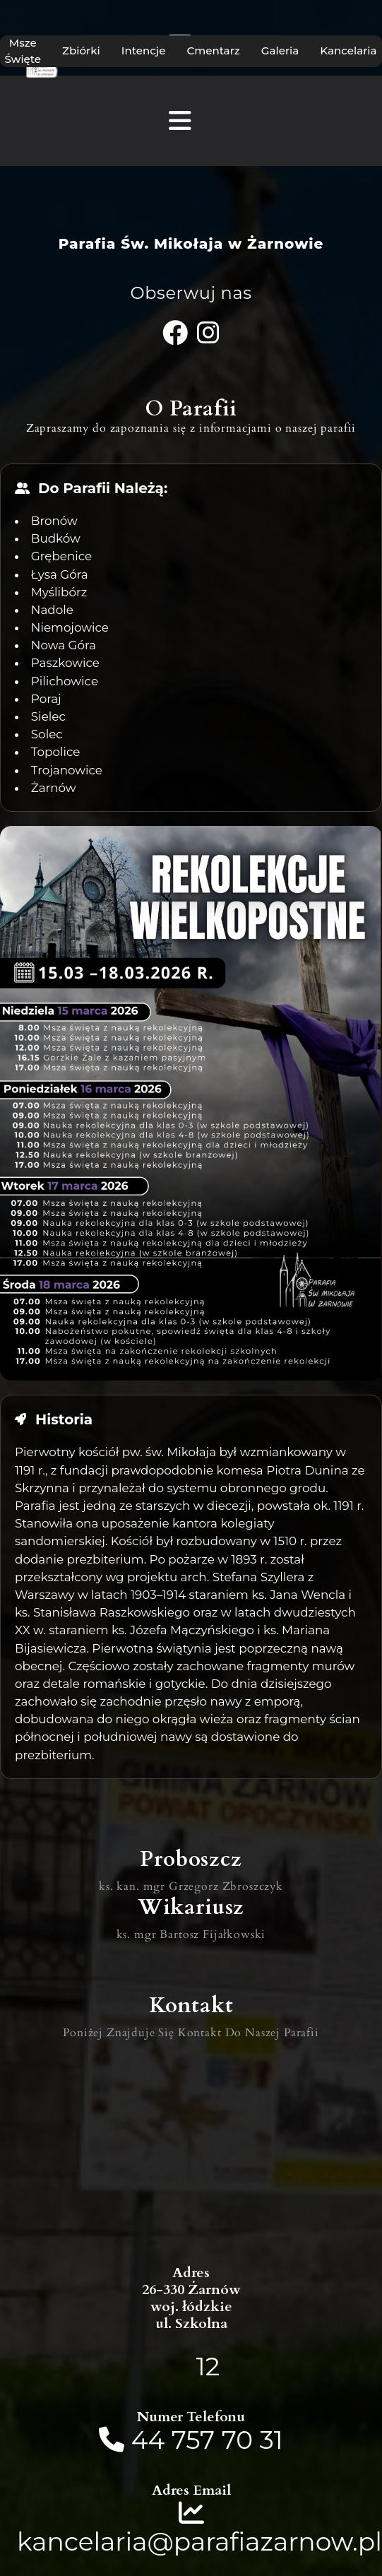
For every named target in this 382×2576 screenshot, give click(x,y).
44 (151, 2439)
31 (270, 2439)
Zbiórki (81, 50)
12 (208, 2366)
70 (237, 2439)
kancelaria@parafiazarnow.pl (199, 2541)
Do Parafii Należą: (102, 488)
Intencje (143, 50)
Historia (63, 1419)
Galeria (280, 50)
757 (193, 2439)
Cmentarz (212, 50)
